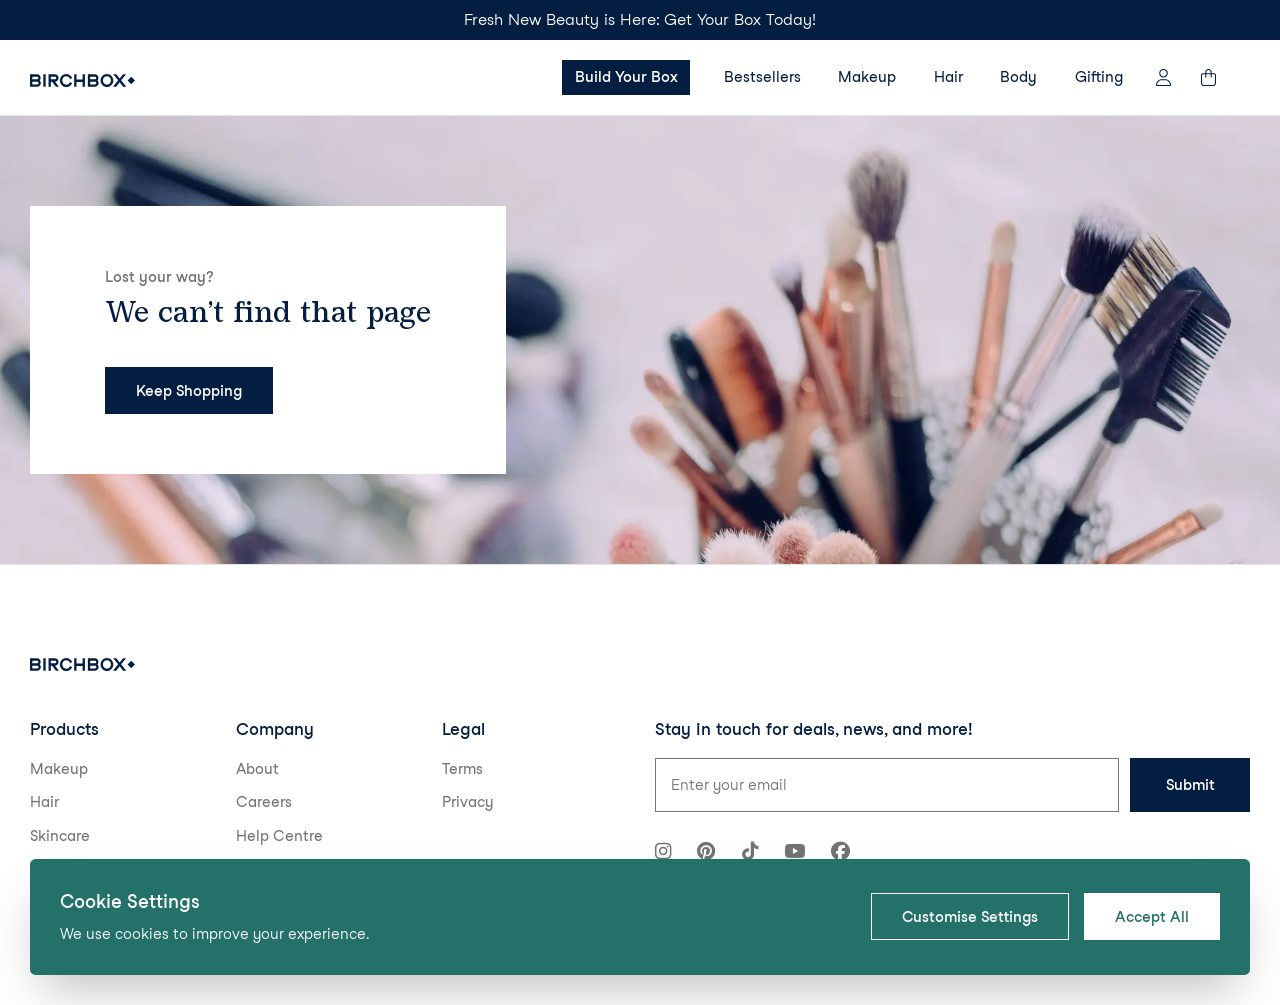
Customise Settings (970, 917)
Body (1018, 77)
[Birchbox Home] (82, 80)
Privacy (468, 802)
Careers (264, 802)
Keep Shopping (189, 391)
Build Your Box (626, 77)
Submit (1190, 785)
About (257, 769)
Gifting (1099, 77)
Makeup (867, 77)
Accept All (1152, 917)
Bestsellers (762, 77)
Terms (462, 769)
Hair (948, 77)
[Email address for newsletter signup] (887, 785)
